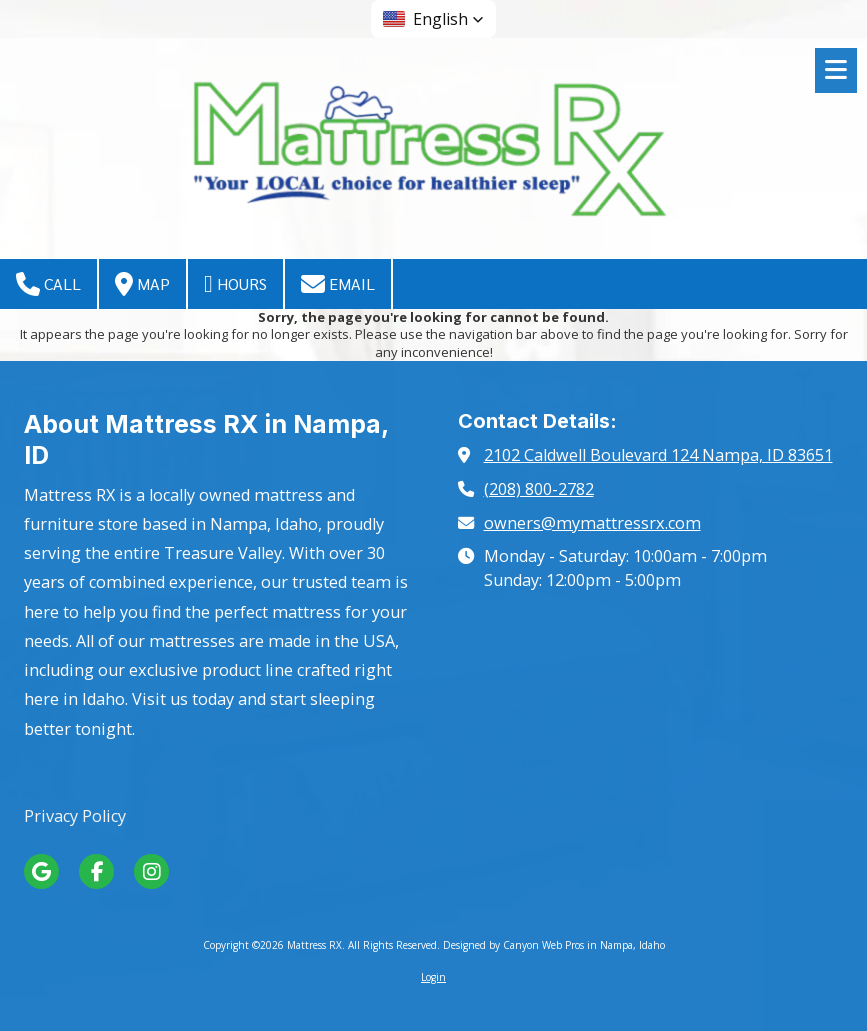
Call (48, 284)
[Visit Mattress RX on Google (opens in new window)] (41, 871)
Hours (235, 284)
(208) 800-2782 (539, 489)
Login (433, 977)
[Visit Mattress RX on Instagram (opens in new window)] (151, 871)
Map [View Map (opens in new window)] (142, 284)
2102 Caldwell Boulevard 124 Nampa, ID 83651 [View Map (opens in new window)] (658, 455)
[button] (433, 19)
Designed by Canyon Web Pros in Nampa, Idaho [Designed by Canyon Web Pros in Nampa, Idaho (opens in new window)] (554, 945)
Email (338, 284)
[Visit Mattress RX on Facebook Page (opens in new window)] (96, 871)
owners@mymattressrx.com (592, 523)
